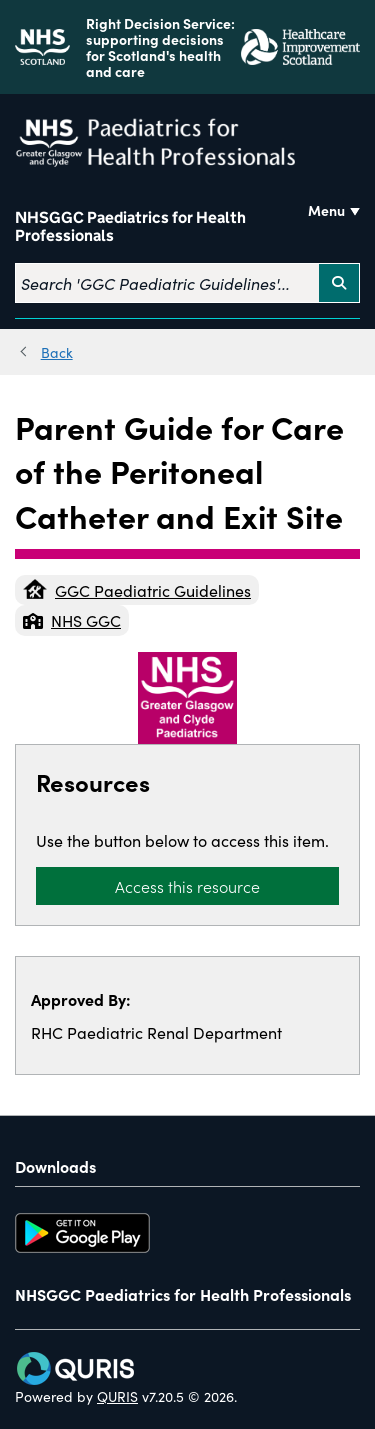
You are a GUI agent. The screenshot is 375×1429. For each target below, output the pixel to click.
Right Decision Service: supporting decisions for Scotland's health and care (160, 47)
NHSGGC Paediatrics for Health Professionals (130, 227)
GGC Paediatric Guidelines (137, 590)
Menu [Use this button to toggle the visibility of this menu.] (326, 210)
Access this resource (187, 886)
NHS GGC (72, 620)
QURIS (117, 1396)
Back (57, 352)
